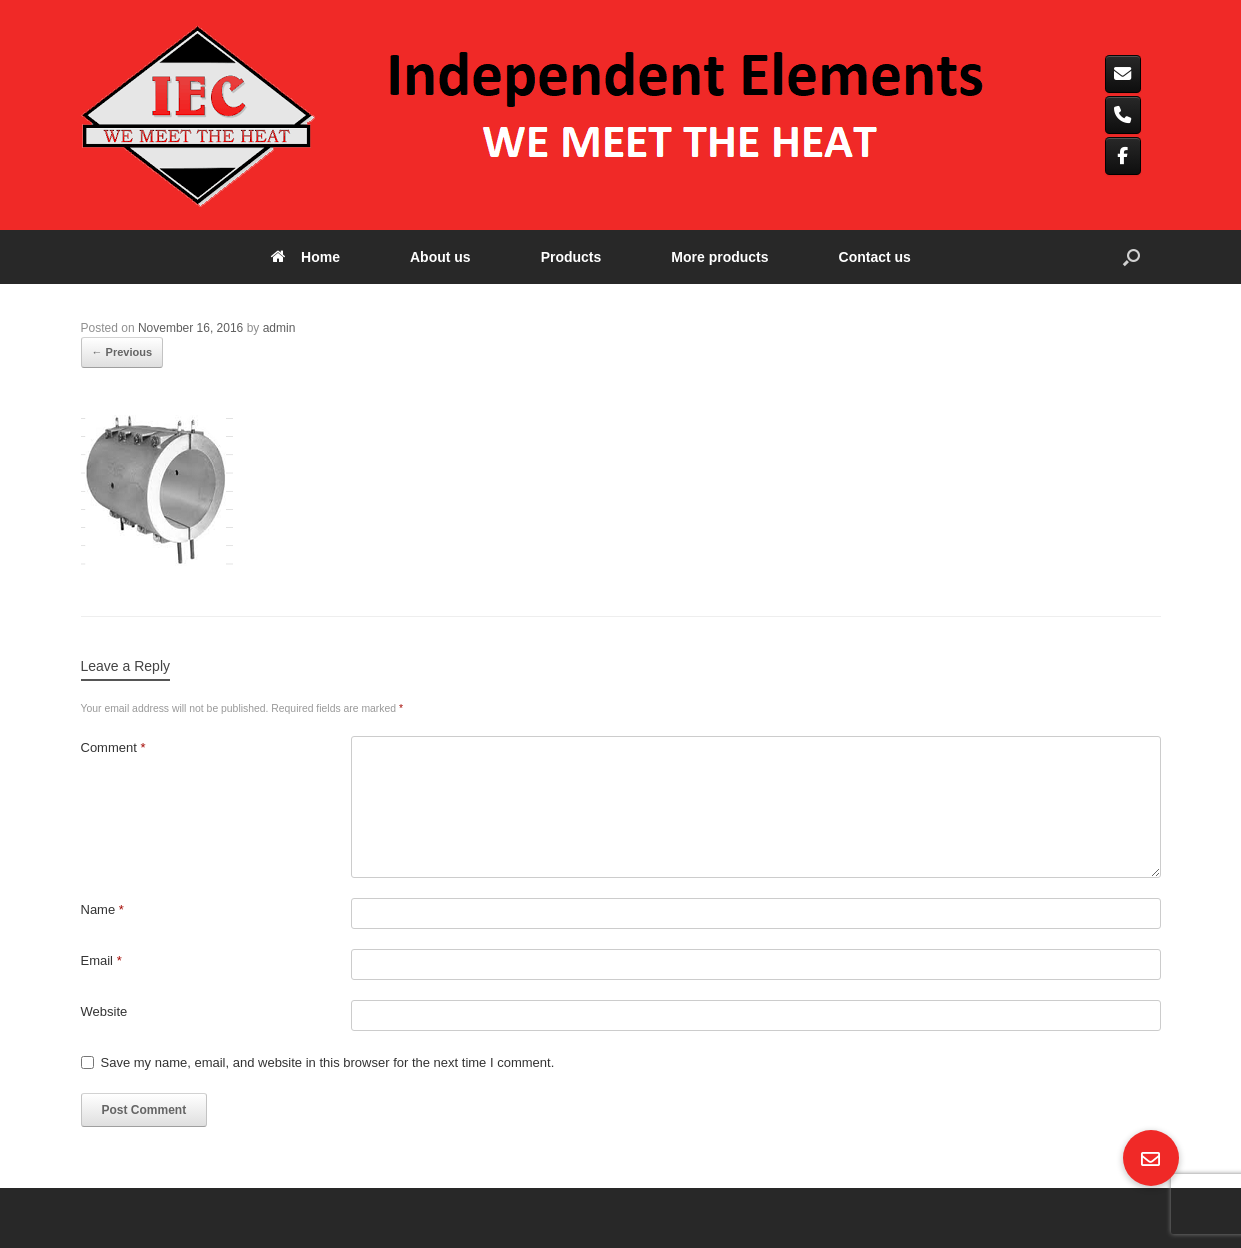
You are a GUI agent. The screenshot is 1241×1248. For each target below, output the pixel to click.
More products (719, 257)
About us (440, 257)
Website (104, 1011)
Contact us (875, 257)
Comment (113, 747)
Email (101, 960)
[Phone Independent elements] (1123, 115)
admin (279, 328)
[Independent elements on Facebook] (1123, 156)
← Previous (122, 352)
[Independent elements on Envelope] (1123, 74)
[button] (1131, 257)
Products (571, 257)
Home (305, 257)
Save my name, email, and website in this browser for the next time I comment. (328, 1062)
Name (102, 909)
